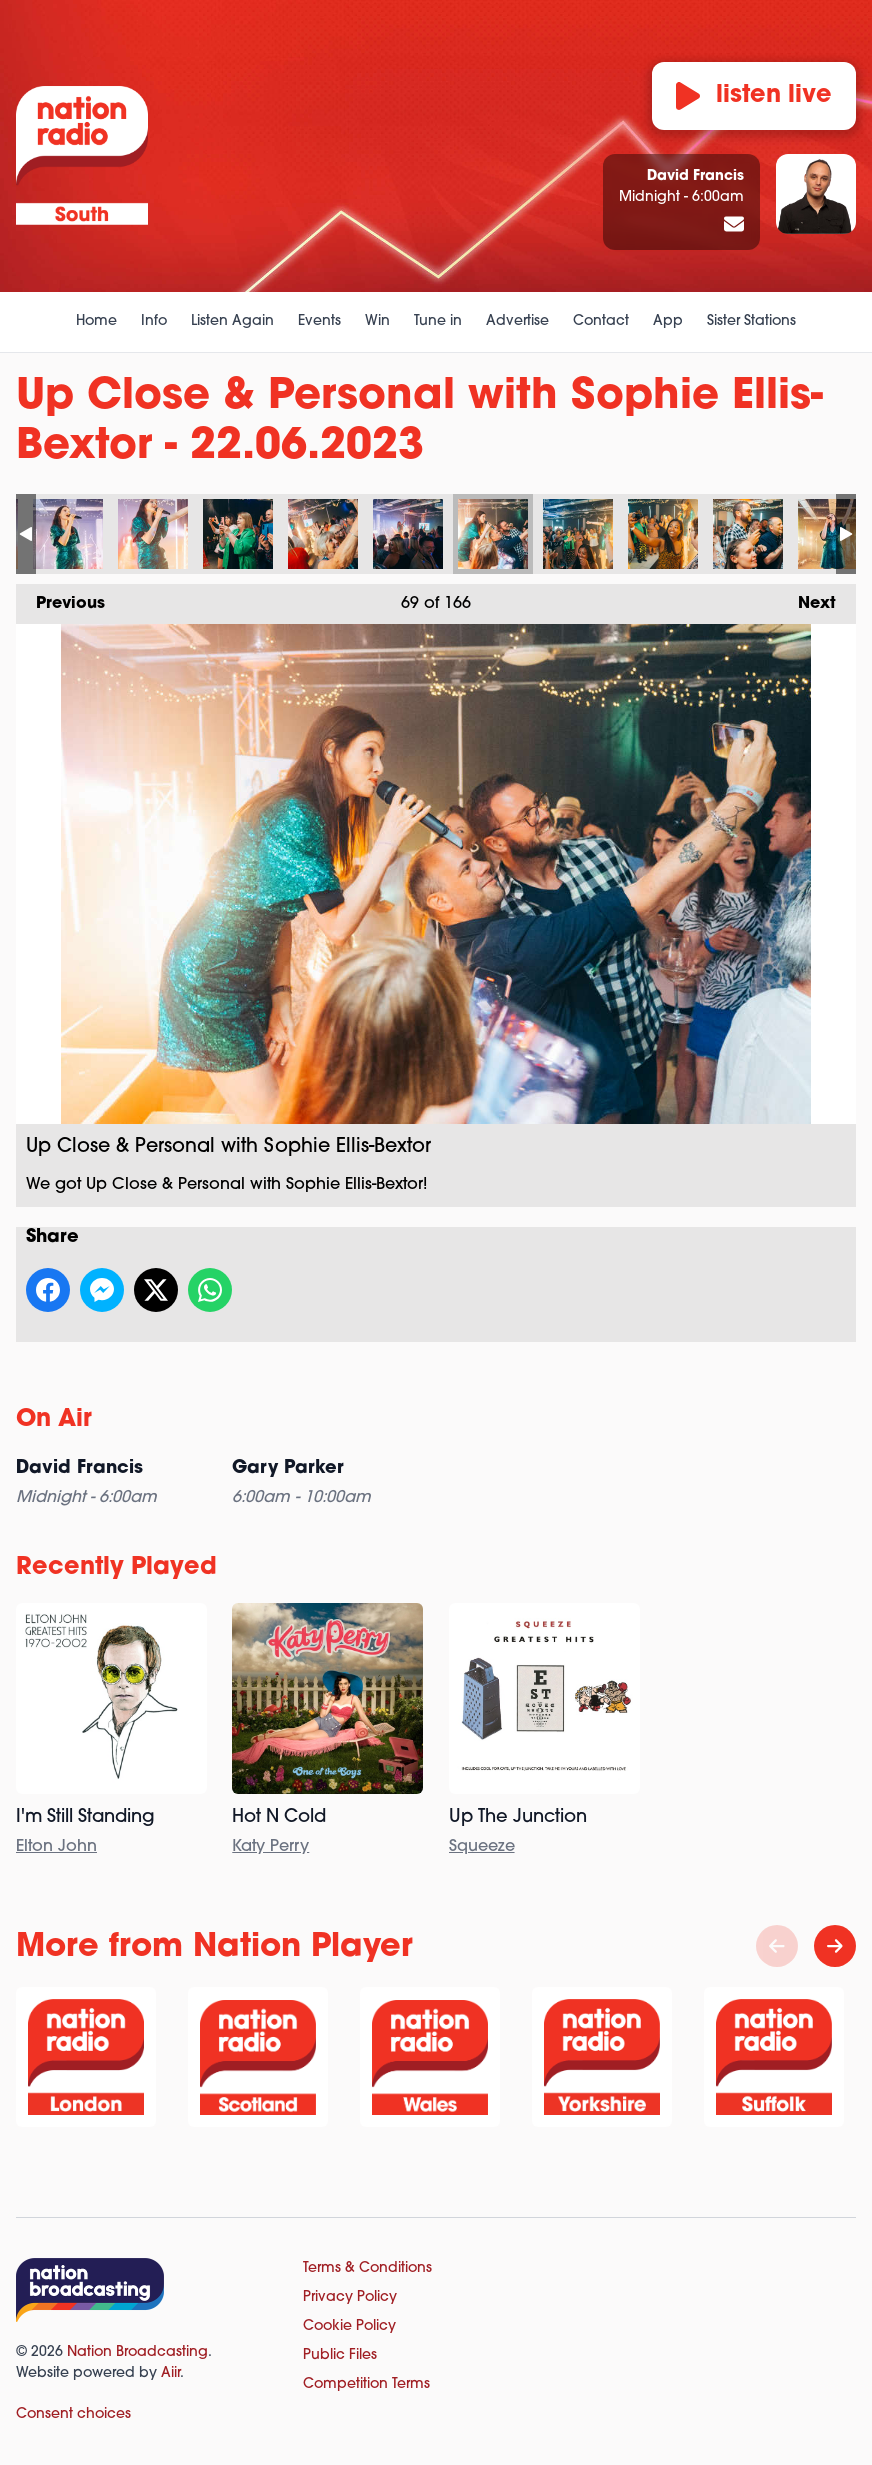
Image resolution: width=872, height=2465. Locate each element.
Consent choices (73, 2414)
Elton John (56, 1847)
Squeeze (482, 1847)
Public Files (340, 2355)
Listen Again (232, 321)
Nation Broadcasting (137, 2352)
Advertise (517, 321)
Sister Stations (751, 321)
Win (377, 321)
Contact (601, 321)
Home (96, 321)
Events (319, 321)
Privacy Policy (350, 2297)
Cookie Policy (349, 2326)
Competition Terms (366, 2384)
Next (807, 598)
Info (154, 321)
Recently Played (116, 1568)
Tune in (438, 321)
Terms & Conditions (367, 2268)
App (668, 321)
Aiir (170, 2373)
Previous (60, 598)
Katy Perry (270, 1847)
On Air (54, 1420)
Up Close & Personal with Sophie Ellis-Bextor (68, 534)
